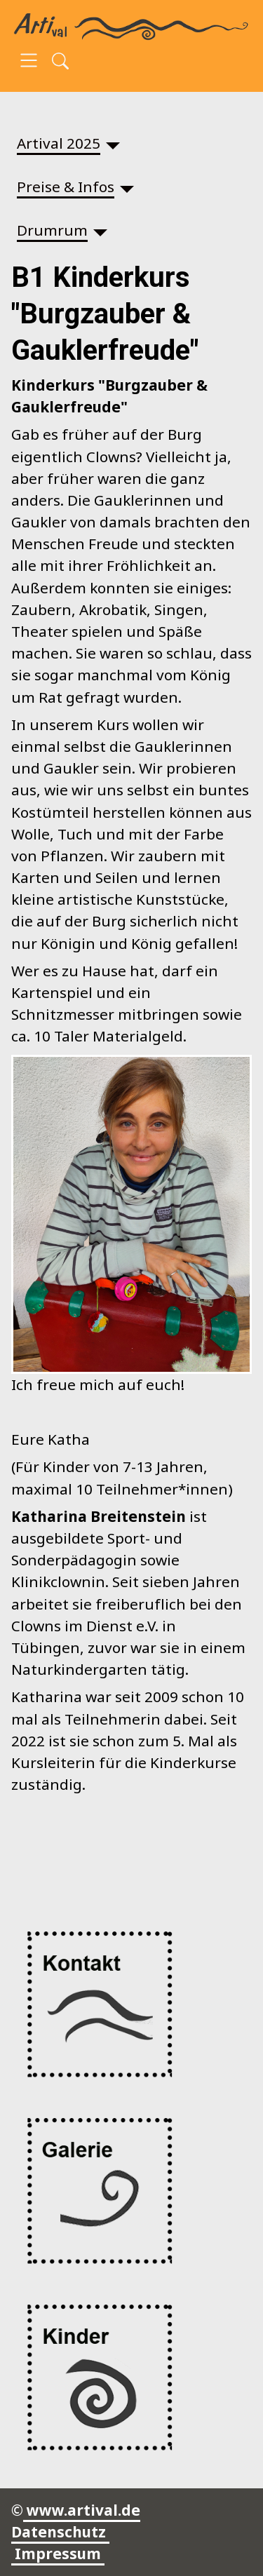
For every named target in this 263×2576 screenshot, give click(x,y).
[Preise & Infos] (127, 186)
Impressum (57, 2553)
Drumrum (52, 230)
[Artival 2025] (113, 143)
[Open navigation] (28, 62)
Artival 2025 (58, 143)
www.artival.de (81, 2510)
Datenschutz (60, 2532)
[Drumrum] (100, 230)
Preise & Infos (65, 186)
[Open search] (60, 62)
